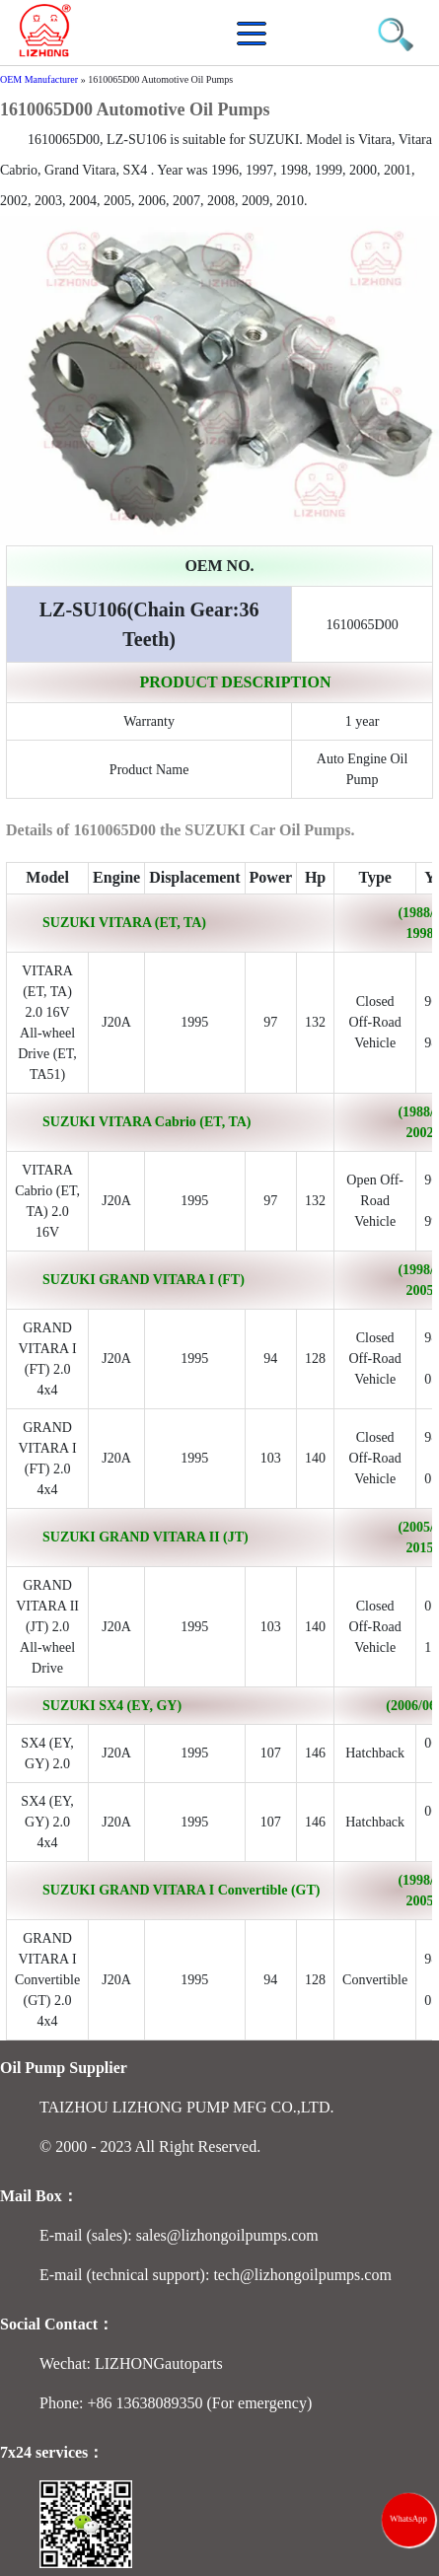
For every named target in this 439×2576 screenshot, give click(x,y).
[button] (256, 44)
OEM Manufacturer (39, 79)
